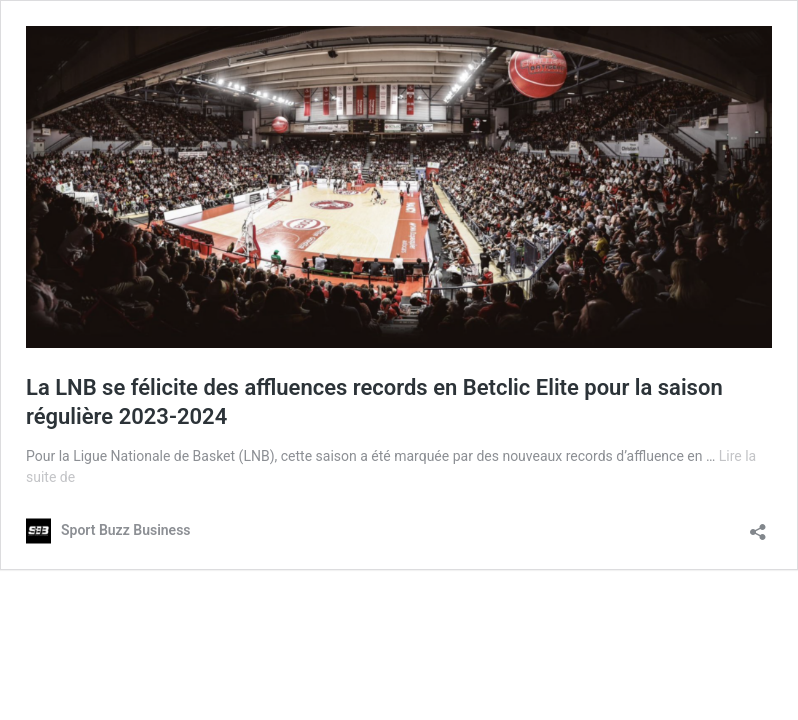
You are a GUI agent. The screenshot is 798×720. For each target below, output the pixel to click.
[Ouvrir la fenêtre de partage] (758, 525)
